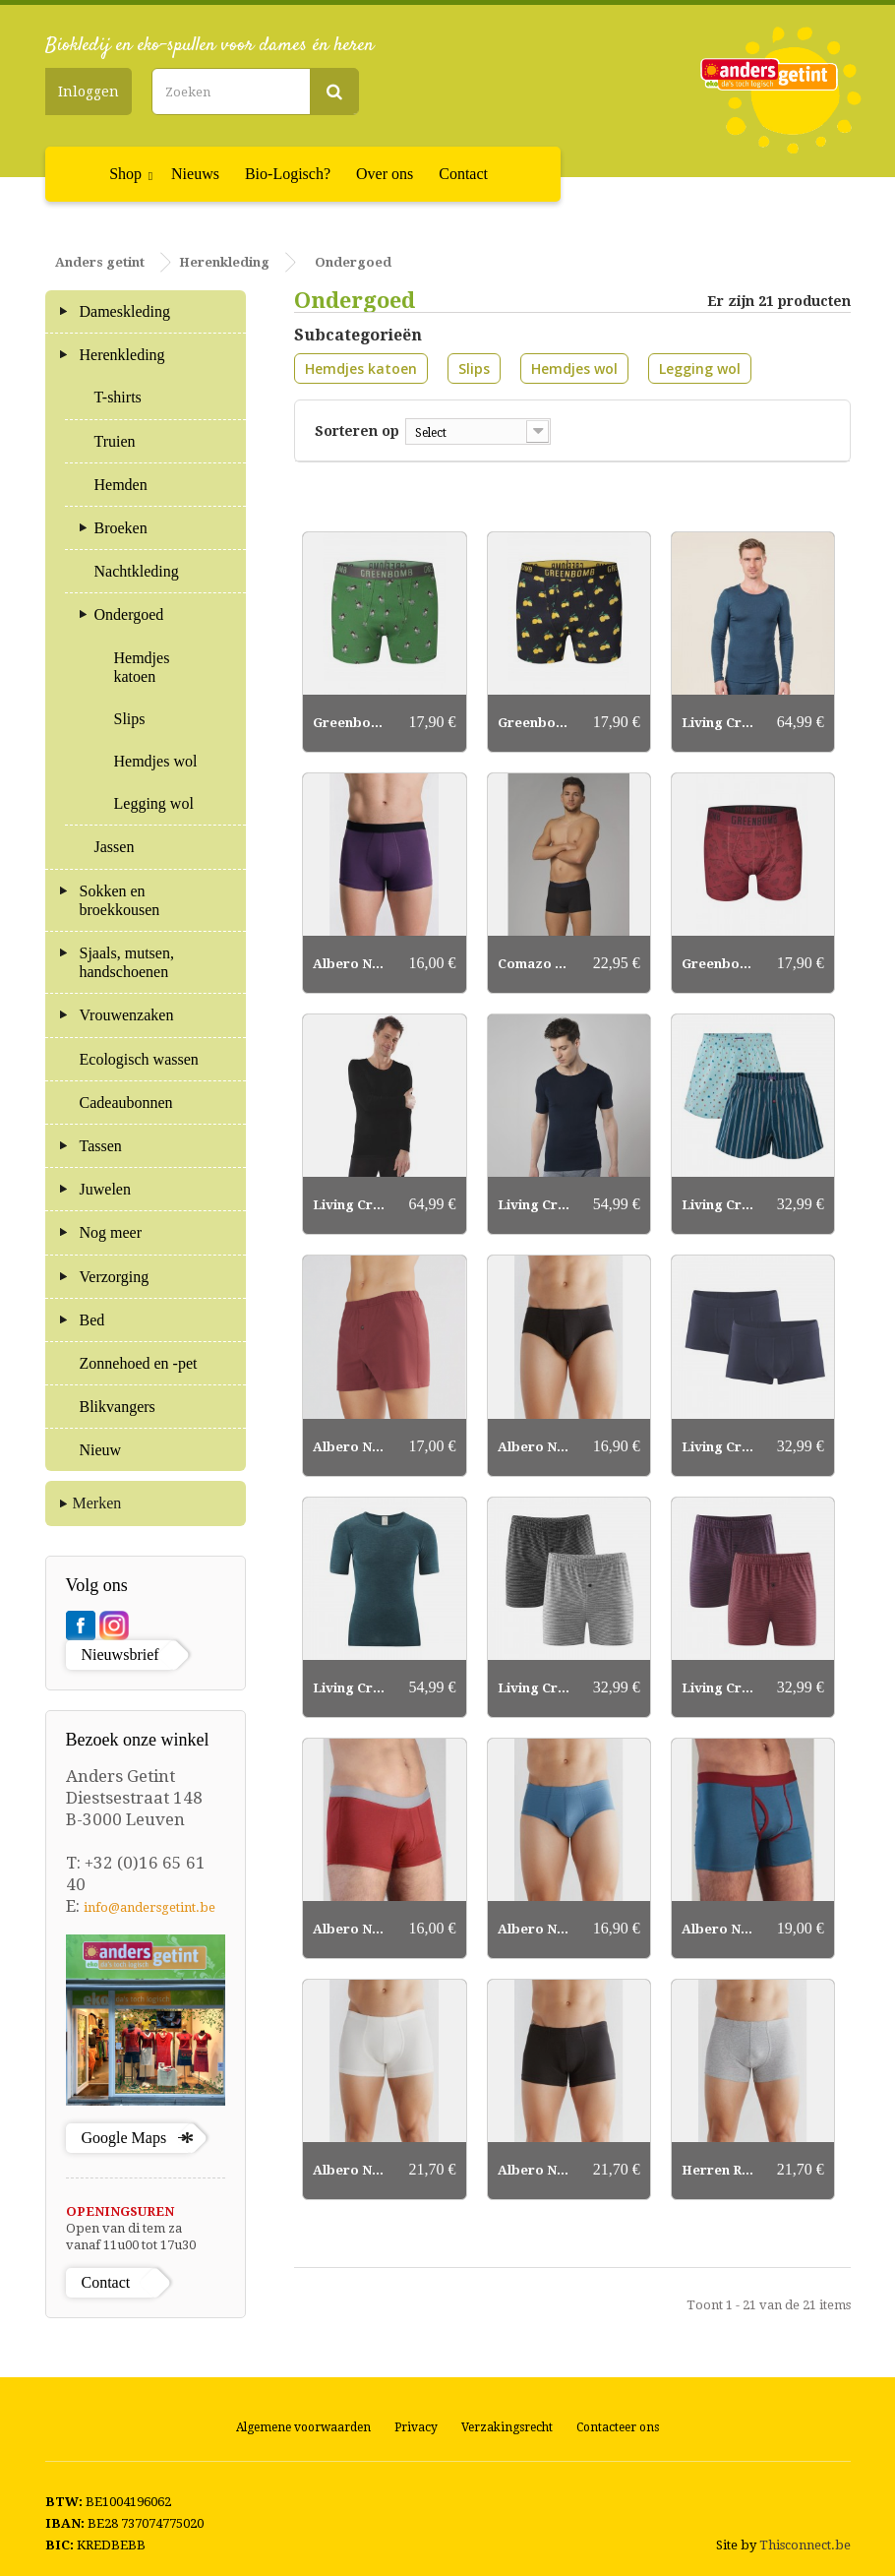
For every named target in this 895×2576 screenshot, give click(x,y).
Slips (474, 368)
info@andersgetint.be (149, 1907)
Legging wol (700, 368)
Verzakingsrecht (507, 2427)
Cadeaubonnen (126, 1102)
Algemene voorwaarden (303, 2427)
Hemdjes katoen (361, 368)
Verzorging (114, 1276)
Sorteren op (357, 430)
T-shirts (118, 397)
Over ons (384, 173)
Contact (463, 173)
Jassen (114, 846)
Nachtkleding (136, 571)
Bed (92, 1320)
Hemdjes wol (574, 368)
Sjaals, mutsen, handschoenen (127, 962)
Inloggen (88, 91)
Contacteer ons (617, 2427)
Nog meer (111, 1232)
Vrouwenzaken (127, 1015)
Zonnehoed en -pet (139, 1363)
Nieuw (101, 1449)
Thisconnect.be (805, 2545)
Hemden (121, 484)
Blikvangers (117, 1406)
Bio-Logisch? (287, 173)
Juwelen (105, 1189)
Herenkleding (122, 354)
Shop (125, 173)
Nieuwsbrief (120, 1654)
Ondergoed (129, 614)
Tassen (101, 1145)
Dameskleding (125, 311)
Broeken (121, 528)
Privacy (416, 2427)
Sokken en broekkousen (120, 900)
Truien (115, 441)
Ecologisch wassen (139, 1059)
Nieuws (195, 173)
